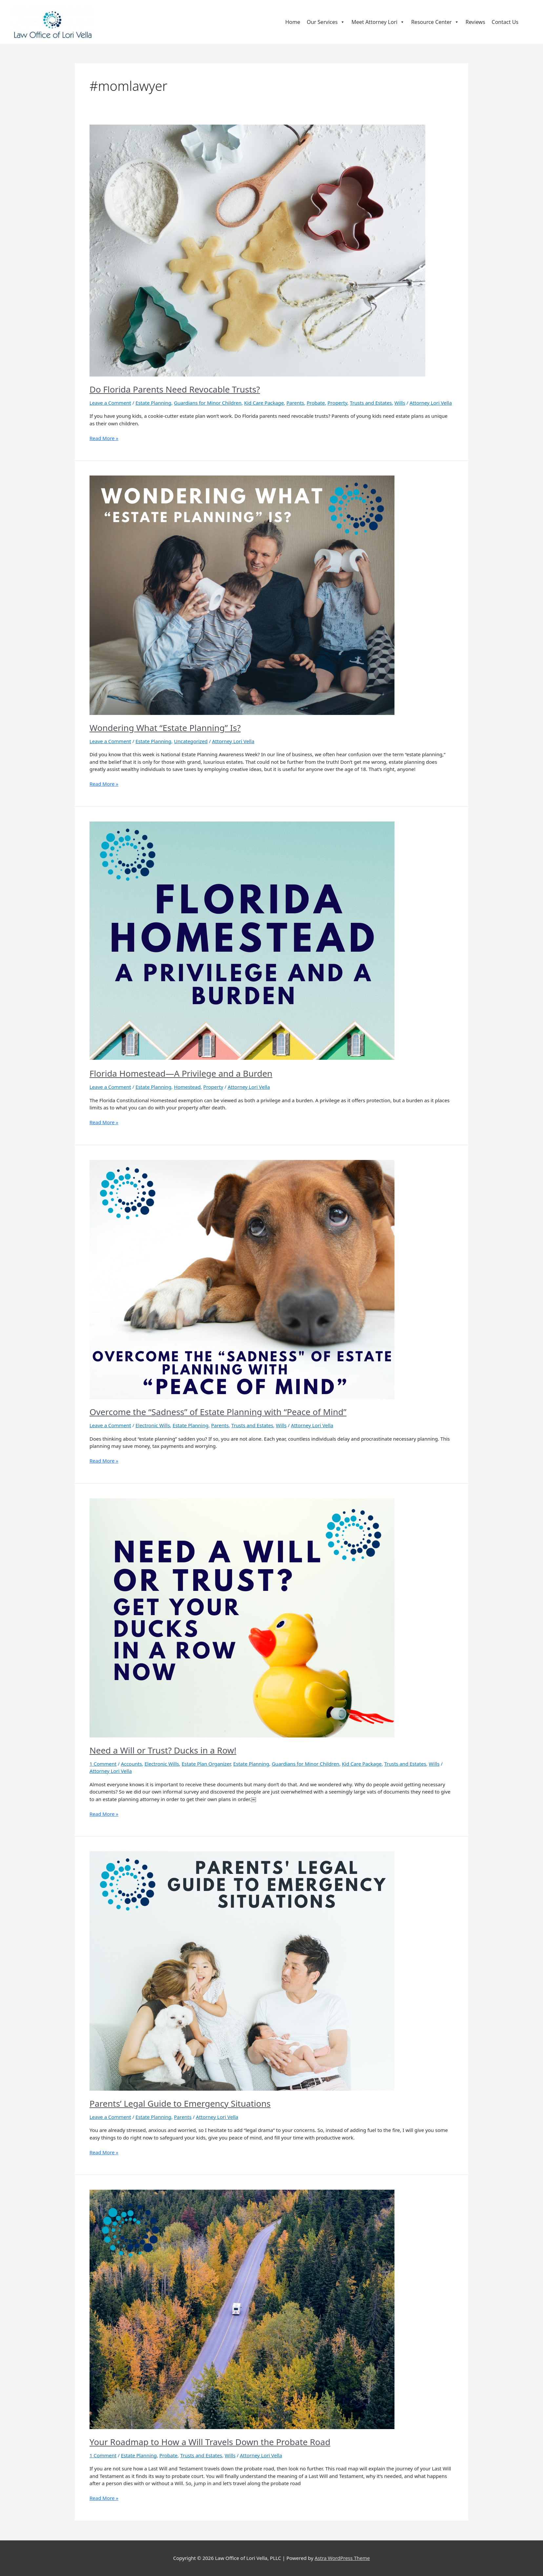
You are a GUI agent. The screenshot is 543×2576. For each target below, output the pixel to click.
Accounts (131, 1763)
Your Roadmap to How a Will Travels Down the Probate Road (210, 2442)
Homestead (187, 1087)
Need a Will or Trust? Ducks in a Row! (163, 1750)
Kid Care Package (264, 402)
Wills (399, 402)
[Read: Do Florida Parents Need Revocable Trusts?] (257, 250)
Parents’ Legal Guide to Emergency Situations (180, 2103)
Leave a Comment (110, 402)
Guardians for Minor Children (208, 402)
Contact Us (505, 22)
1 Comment (103, 1763)
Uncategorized (191, 741)
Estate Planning (153, 402)
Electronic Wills (152, 1425)
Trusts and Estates (371, 402)
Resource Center (435, 22)
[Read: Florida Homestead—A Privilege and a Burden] (242, 940)
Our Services (326, 22)
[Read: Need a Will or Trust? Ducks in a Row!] (242, 1617)
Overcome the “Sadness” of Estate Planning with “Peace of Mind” (218, 1412)
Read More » (104, 438)
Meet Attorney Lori (378, 22)
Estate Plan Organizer (206, 1763)
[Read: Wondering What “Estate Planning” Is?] (242, 594)
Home (292, 22)
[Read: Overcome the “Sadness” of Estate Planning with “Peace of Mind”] (242, 1279)
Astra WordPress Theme (342, 2558)
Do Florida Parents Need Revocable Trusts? (175, 389)
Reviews (475, 22)
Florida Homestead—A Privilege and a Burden (181, 1073)
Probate (316, 402)
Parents (295, 402)
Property (337, 402)
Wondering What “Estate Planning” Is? (165, 728)
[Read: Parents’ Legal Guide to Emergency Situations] (242, 1970)
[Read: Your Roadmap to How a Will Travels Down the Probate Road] (242, 2308)
